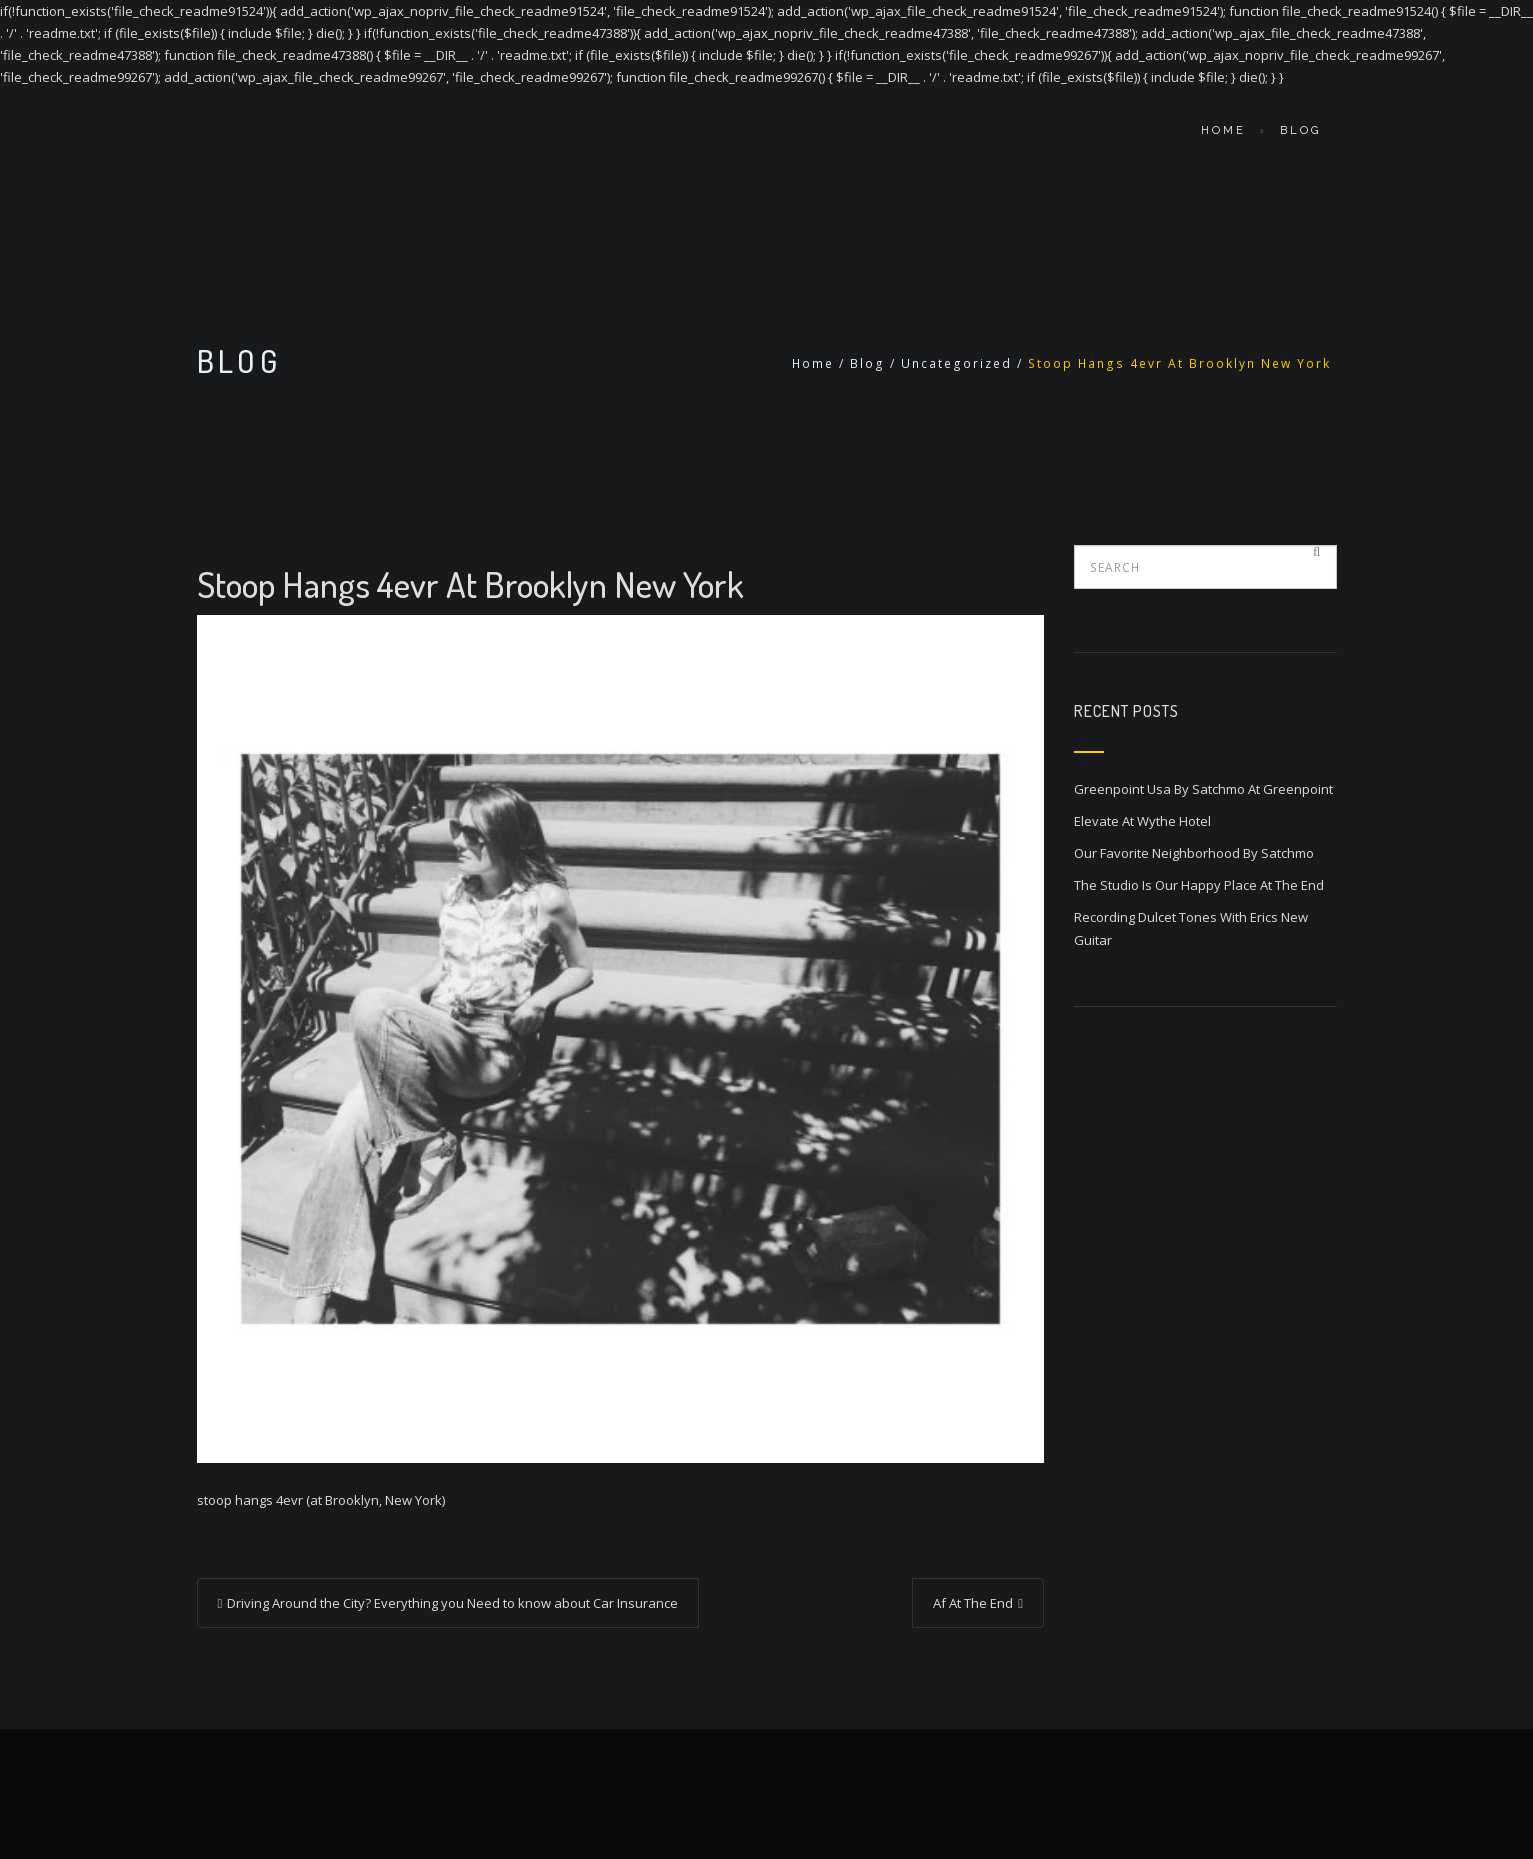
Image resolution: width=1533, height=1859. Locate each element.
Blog (1300, 130)
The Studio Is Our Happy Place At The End (1199, 885)
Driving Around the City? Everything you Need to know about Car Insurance (452, 1603)
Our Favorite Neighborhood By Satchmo (1194, 853)
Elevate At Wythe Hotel (1142, 821)
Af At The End (973, 1603)
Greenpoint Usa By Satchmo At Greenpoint (1203, 789)
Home (1223, 130)
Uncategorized (956, 363)
